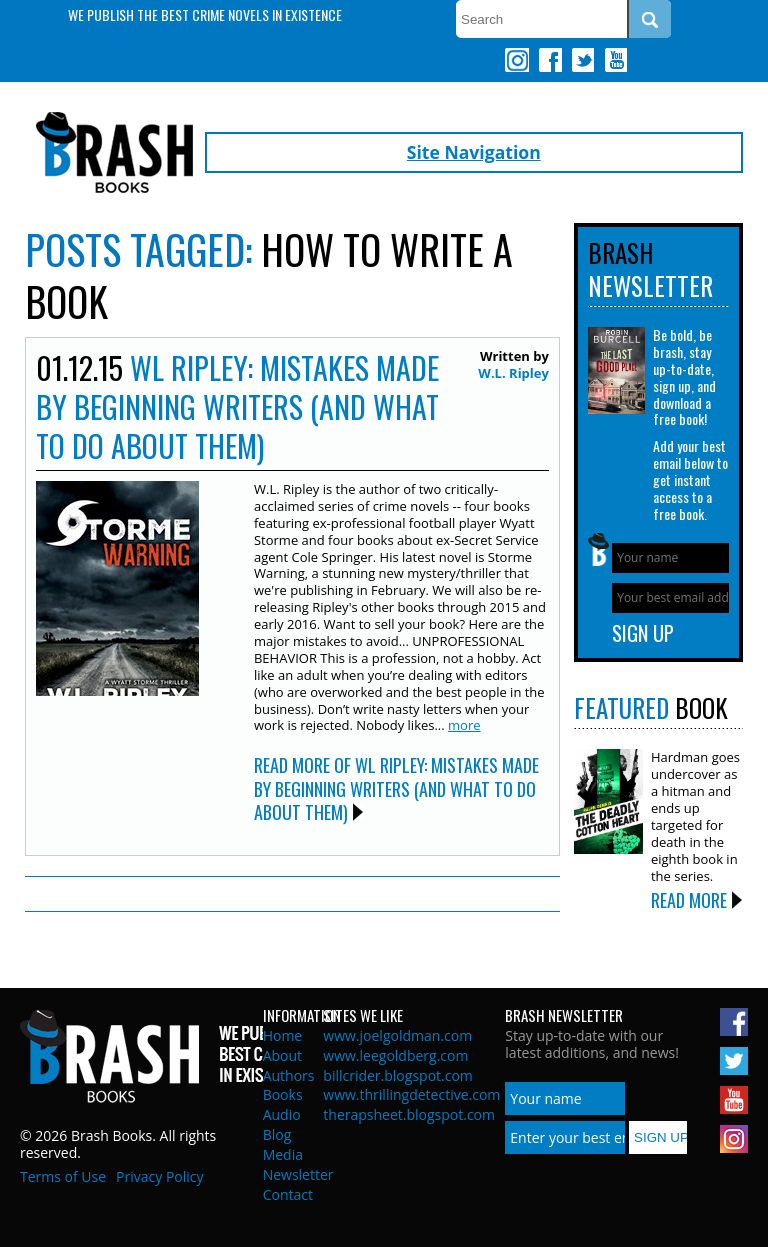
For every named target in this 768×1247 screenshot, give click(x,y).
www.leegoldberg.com (395, 1055)
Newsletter (298, 1174)
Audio (282, 1114)
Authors (289, 1075)
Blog (277, 1134)
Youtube (615, 60)
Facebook (550, 60)
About (282, 1055)
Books (283, 1094)
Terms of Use (63, 1176)
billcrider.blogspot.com (398, 1075)
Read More (689, 900)
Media (283, 1154)
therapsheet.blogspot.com (409, 1114)
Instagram (517, 60)
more (464, 725)
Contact (288, 1194)
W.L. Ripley (513, 373)
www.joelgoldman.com (397, 1035)
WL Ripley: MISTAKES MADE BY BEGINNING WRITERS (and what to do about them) (237, 406)
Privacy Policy (159, 1176)
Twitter (582, 60)
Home (283, 1035)
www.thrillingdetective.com (411, 1094)
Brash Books (114, 152)
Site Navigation (474, 152)
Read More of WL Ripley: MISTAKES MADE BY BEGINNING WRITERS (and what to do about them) (396, 788)
